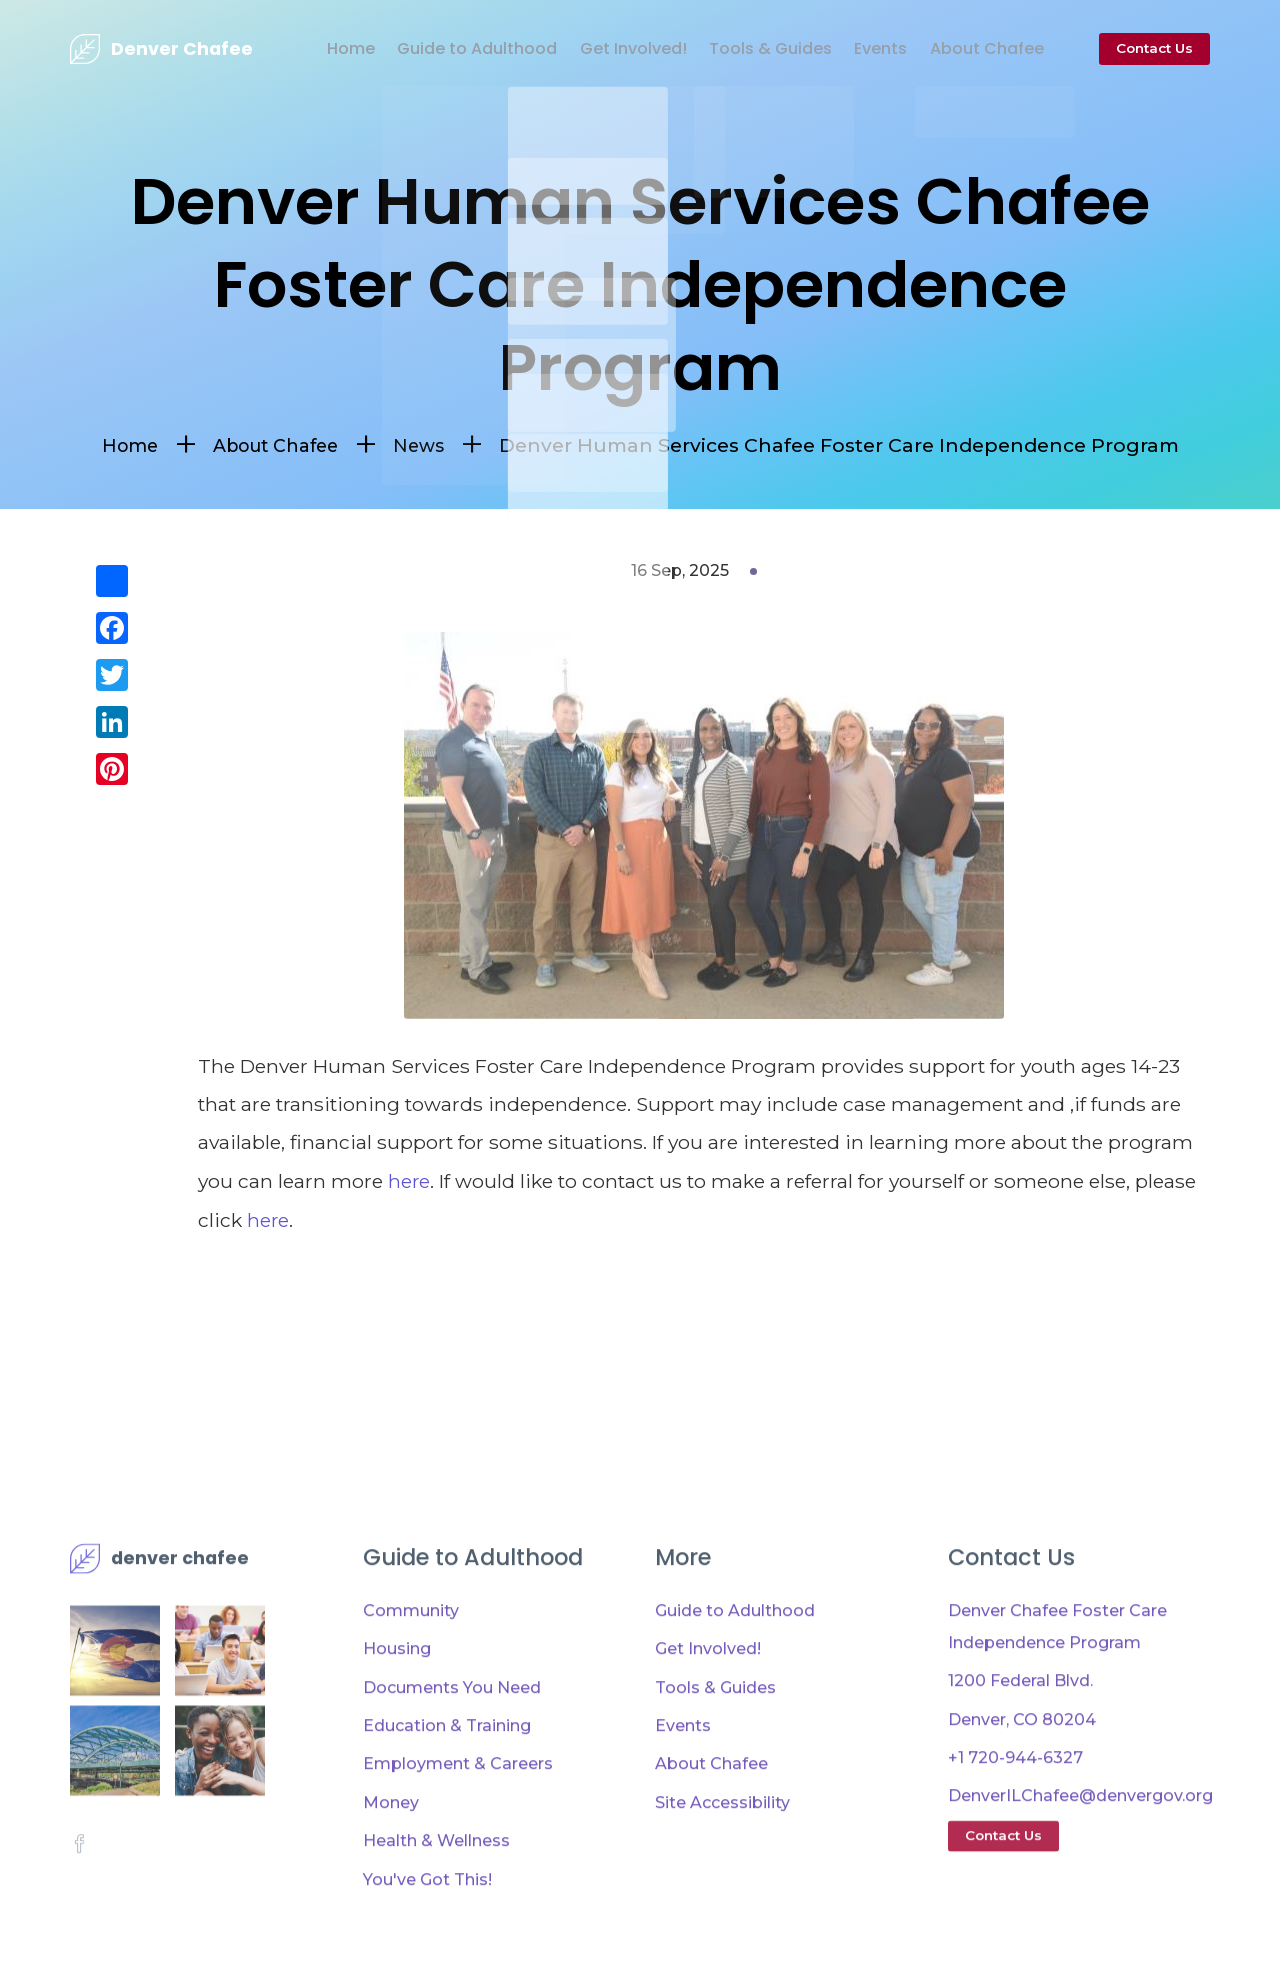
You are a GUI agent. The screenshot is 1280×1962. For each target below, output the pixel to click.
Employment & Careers (458, 1813)
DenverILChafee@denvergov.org (1080, 1845)
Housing (397, 1698)
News (427, 445)
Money (391, 1852)
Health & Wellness (436, 1890)
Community (411, 1660)
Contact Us (1154, 48)
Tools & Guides (750, 48)
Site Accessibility (722, 1852)
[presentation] (161, 49)
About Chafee (980, 48)
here (409, 1181)
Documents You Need (452, 1737)
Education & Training (447, 1775)
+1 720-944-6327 (1015, 1807)
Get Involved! (606, 48)
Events (867, 48)
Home (312, 48)
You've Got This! (427, 1928)
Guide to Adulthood (444, 48)
